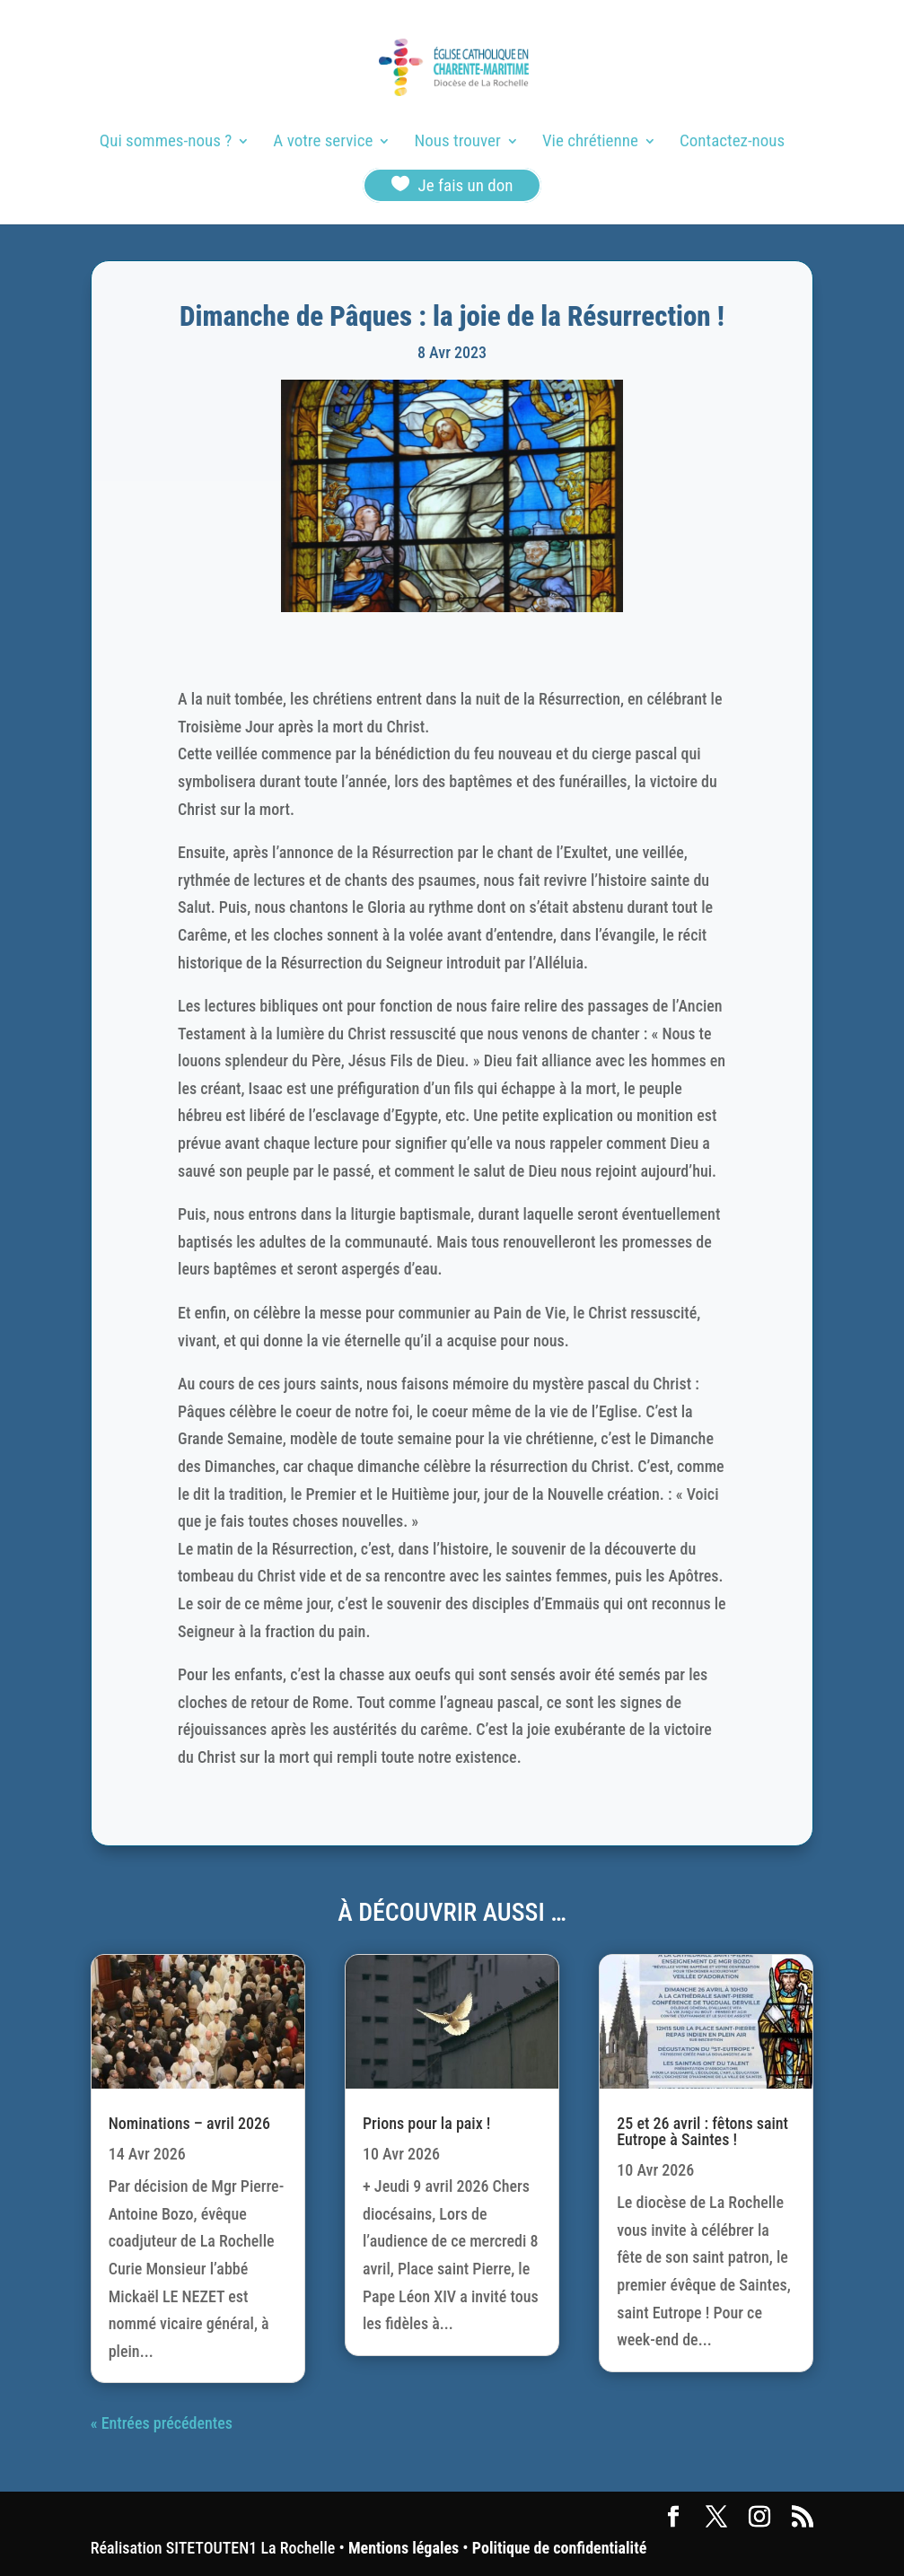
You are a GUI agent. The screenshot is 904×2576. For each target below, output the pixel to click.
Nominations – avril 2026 (189, 2123)
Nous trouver (458, 143)
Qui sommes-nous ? (166, 143)
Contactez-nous (732, 143)
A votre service (323, 143)
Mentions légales (403, 2547)
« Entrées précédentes (162, 2423)
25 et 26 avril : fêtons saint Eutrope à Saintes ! (702, 2131)
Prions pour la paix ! (426, 2123)
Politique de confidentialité (559, 2547)
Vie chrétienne (590, 143)
